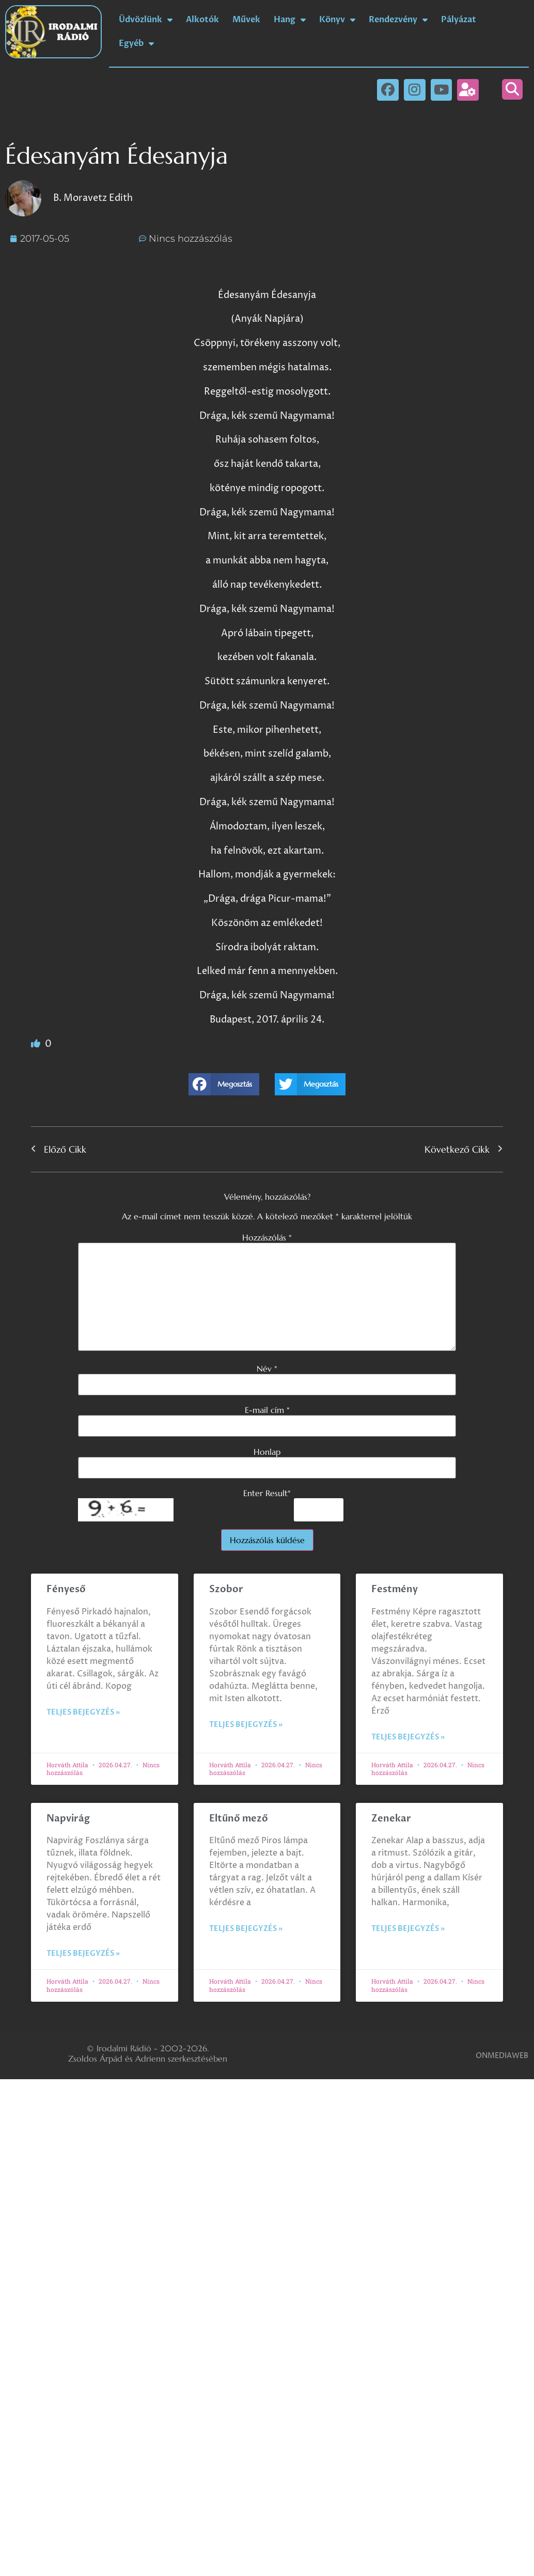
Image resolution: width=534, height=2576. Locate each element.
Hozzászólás (267, 1237)
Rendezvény (398, 19)
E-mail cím (267, 1410)
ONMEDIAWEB (502, 2056)
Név (267, 1368)
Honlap (267, 1452)
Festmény (394, 1589)
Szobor (226, 1589)
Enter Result (267, 1493)
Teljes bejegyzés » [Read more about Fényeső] (83, 1712)
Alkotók (202, 19)
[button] (512, 89)
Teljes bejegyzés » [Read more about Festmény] (408, 1737)
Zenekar (391, 1818)
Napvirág (68, 1818)
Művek (246, 19)
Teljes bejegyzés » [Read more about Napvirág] (83, 1953)
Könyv (337, 19)
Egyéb (136, 43)
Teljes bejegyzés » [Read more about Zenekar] (408, 1929)
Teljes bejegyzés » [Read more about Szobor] (245, 1725)
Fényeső (66, 1589)
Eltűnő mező (238, 1818)
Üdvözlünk (145, 19)
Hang (290, 19)
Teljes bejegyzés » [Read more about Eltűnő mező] (245, 1929)
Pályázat (458, 19)
